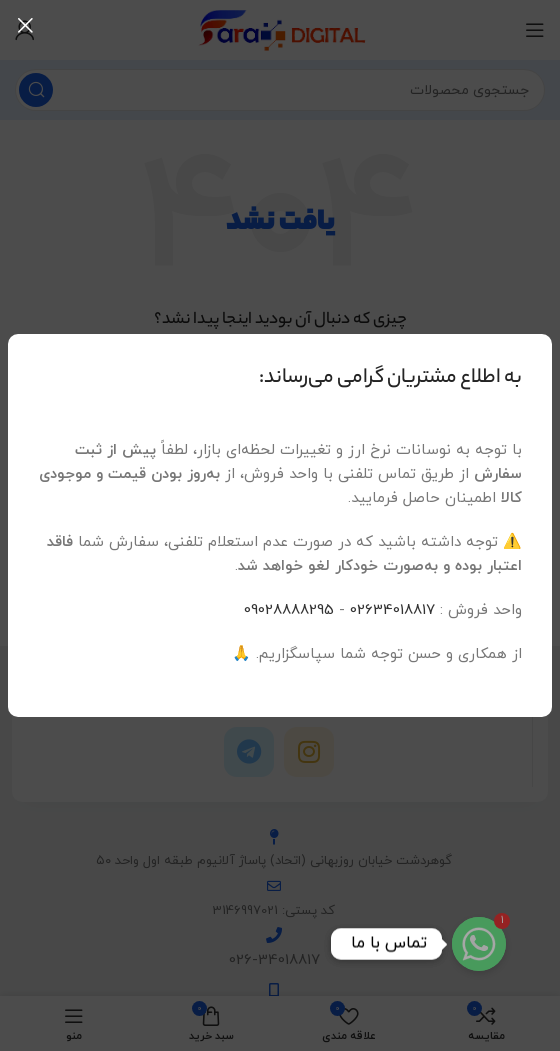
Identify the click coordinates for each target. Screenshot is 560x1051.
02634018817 (392, 610)
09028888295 (289, 610)
